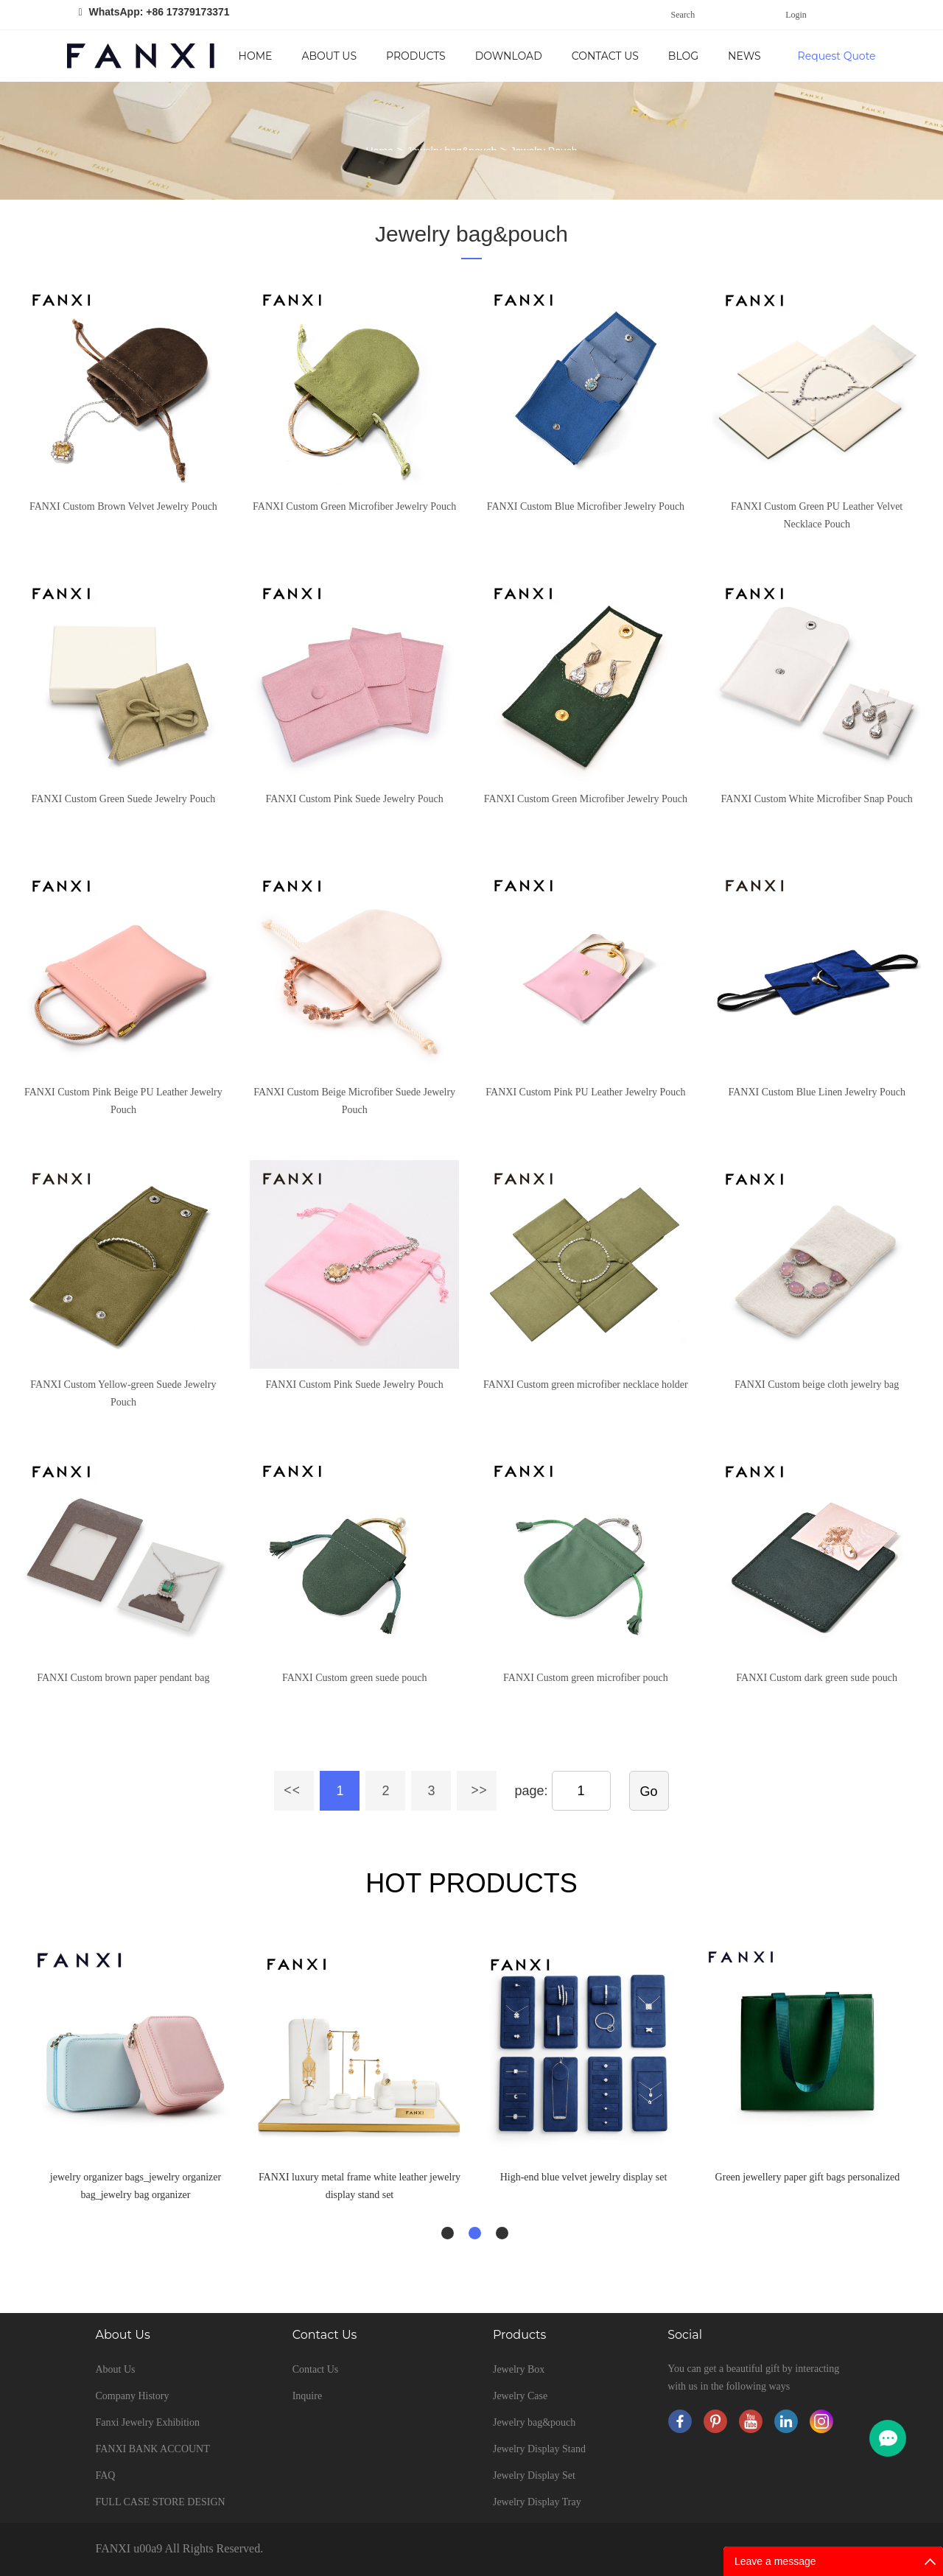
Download (508, 56)
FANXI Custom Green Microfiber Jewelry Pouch (354, 506)
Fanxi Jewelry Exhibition (147, 2422)
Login (796, 15)
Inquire (307, 2395)
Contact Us (605, 56)
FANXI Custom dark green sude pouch (816, 1677)
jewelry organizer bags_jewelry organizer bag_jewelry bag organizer (135, 2186)
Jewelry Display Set (534, 2475)
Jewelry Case (520, 2395)
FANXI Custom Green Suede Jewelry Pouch (123, 798)
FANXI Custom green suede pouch (354, 1677)
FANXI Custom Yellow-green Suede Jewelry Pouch (123, 1393)
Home (256, 56)
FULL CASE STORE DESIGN (160, 2501)
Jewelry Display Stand (539, 2448)
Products (416, 56)
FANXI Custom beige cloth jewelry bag (817, 1384)
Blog (683, 56)
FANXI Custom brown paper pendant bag (123, 1677)
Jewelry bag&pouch (471, 234)
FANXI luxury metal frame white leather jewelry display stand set (359, 2186)
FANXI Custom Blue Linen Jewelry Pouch (816, 1092)
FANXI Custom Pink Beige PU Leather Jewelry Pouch (123, 1101)
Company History (132, 2395)
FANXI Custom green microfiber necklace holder (585, 1384)
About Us (329, 56)
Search (683, 15)
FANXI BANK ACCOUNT (152, 2448)
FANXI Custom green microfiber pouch (585, 1677)
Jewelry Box (518, 2369)
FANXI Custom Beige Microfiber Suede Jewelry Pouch (354, 1101)
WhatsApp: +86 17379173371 (158, 12)
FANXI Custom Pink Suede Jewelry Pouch (355, 798)
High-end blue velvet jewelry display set (583, 2177)
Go (649, 1791)
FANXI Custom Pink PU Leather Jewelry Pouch (585, 1092)
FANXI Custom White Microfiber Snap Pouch (816, 798)
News (744, 56)
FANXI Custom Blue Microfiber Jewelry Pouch (585, 506)
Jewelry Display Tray (537, 2501)
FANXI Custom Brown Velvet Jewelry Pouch (123, 506)
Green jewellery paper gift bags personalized (807, 2177)
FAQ (105, 2475)
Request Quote (837, 56)
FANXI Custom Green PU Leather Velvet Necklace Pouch (816, 515)
